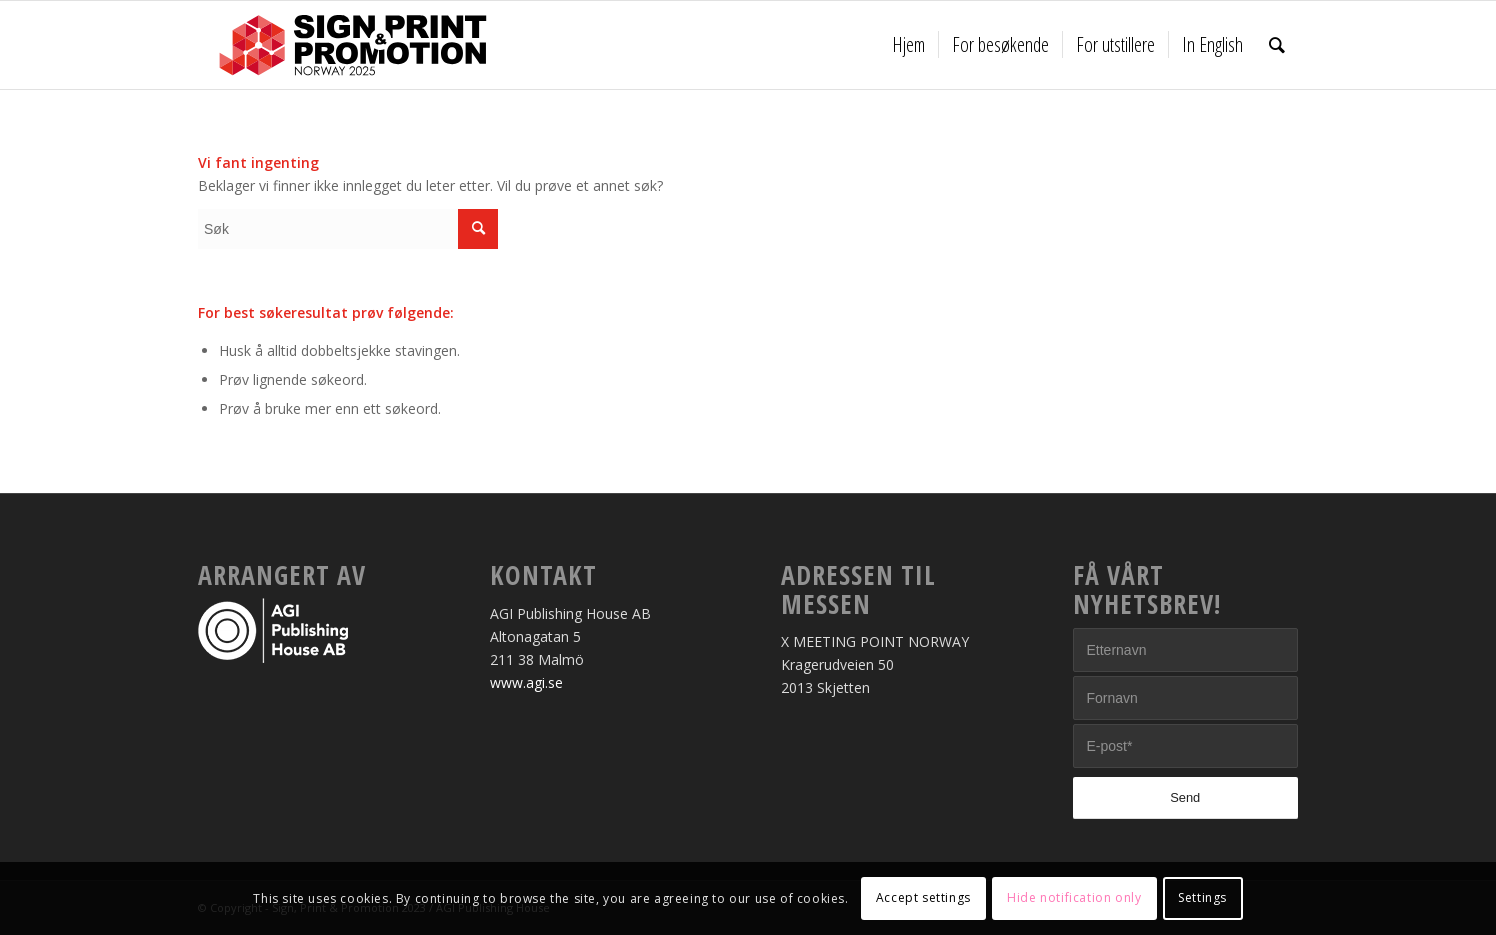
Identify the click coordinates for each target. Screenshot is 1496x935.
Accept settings (923, 897)
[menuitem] (908, 45)
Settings (1202, 897)
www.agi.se (526, 682)
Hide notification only (1074, 897)
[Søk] (1277, 45)
